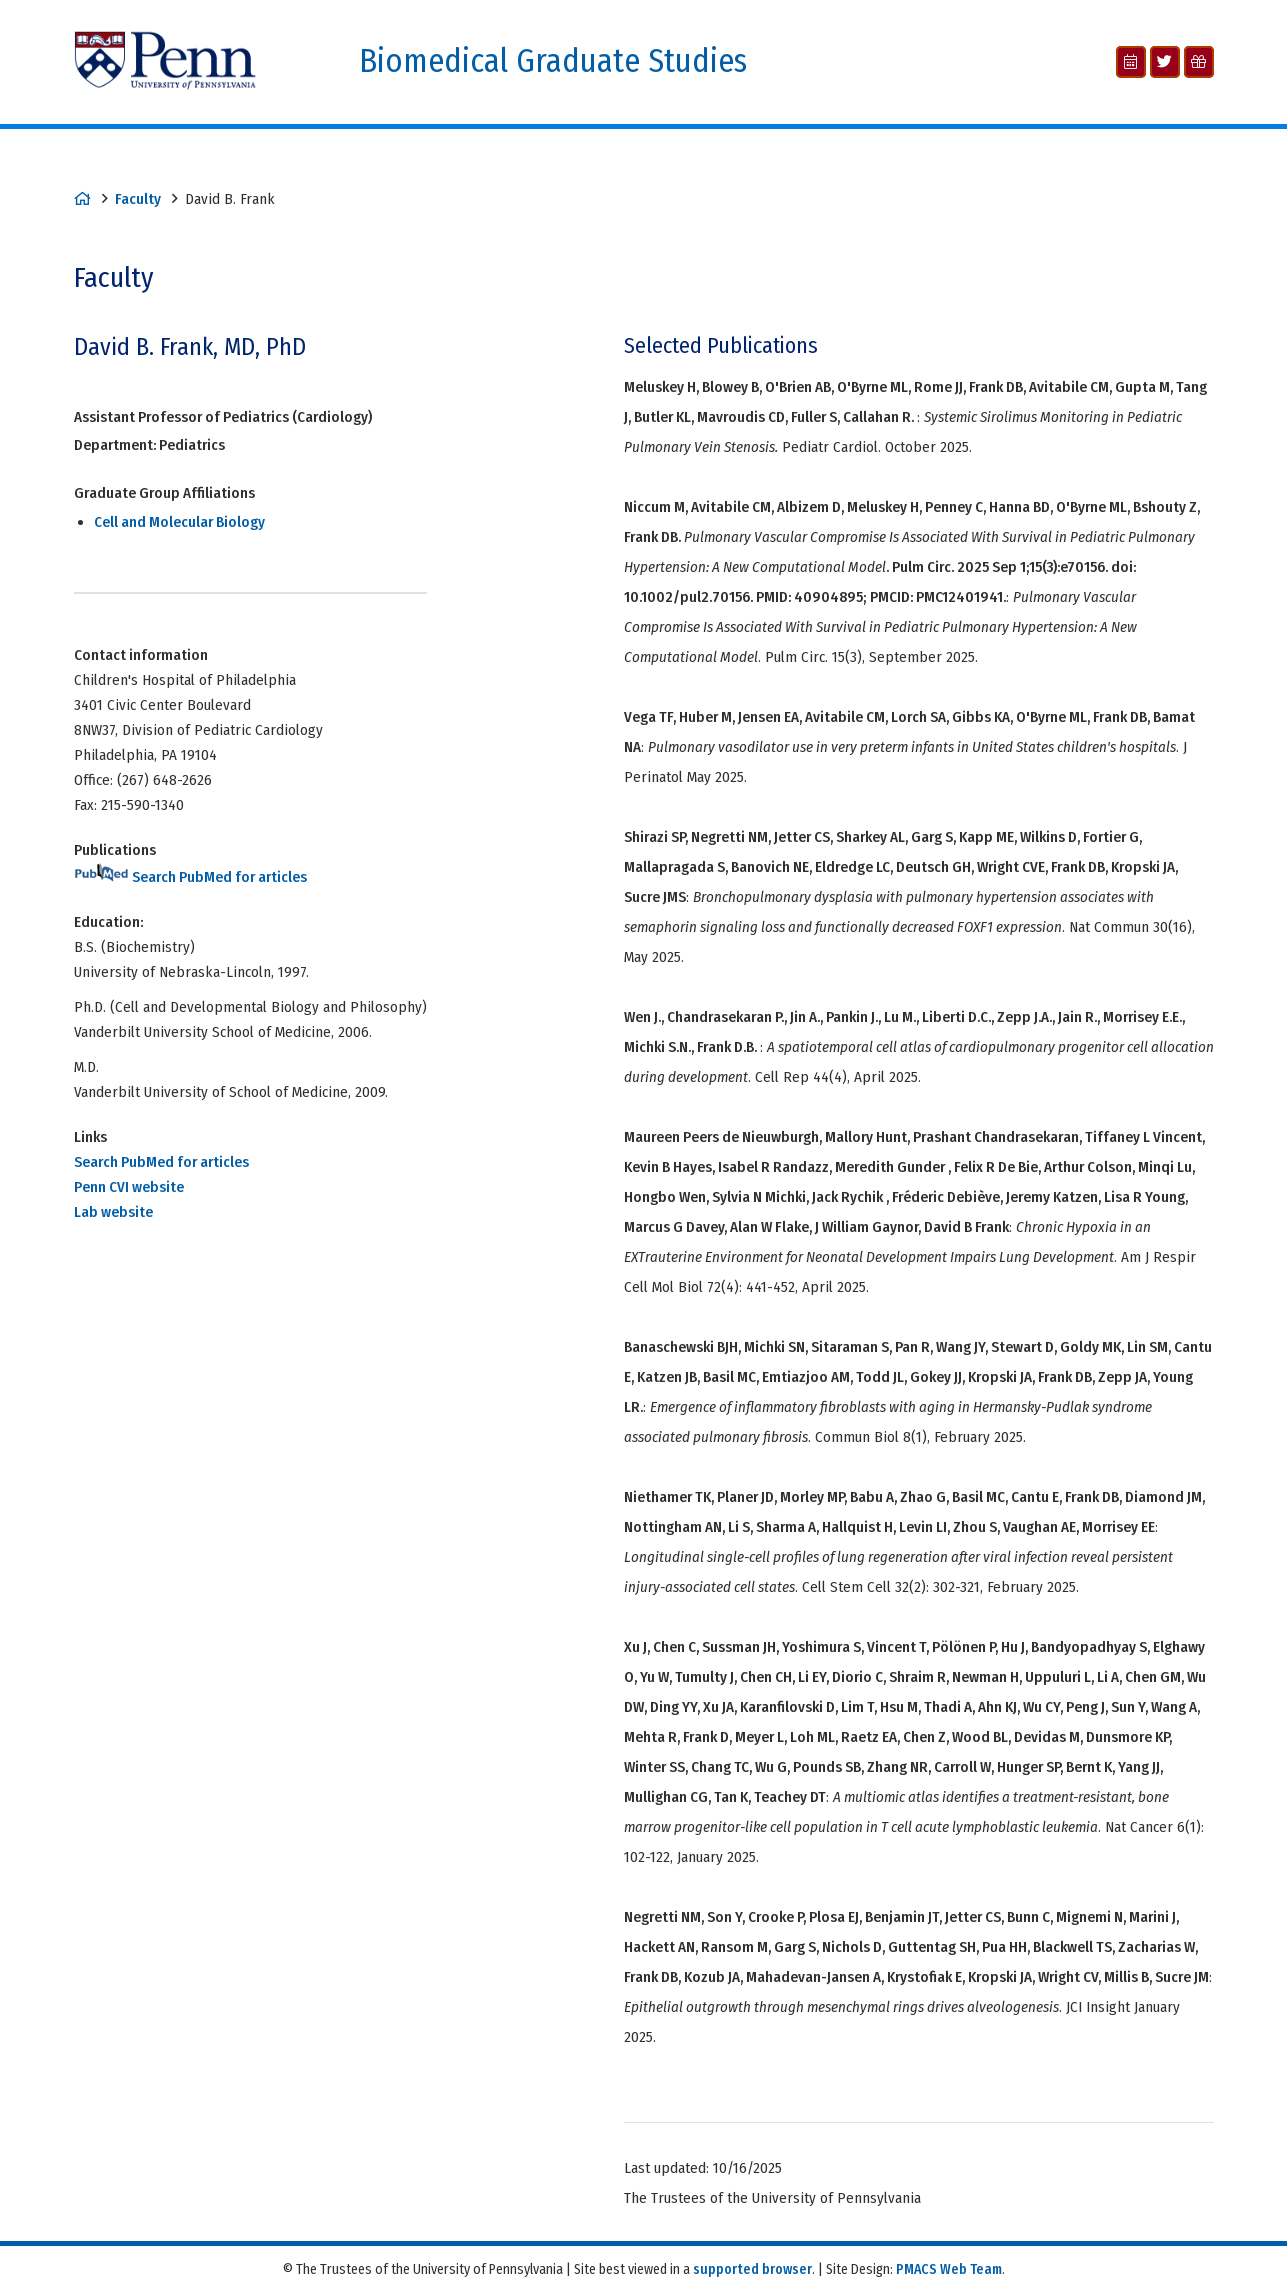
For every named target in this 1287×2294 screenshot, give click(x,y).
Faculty (138, 199)
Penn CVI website (129, 1187)
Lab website (113, 1212)
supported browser (752, 2269)
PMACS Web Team (949, 2269)
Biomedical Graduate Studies (553, 61)
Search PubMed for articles (190, 877)
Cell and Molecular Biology (179, 522)
